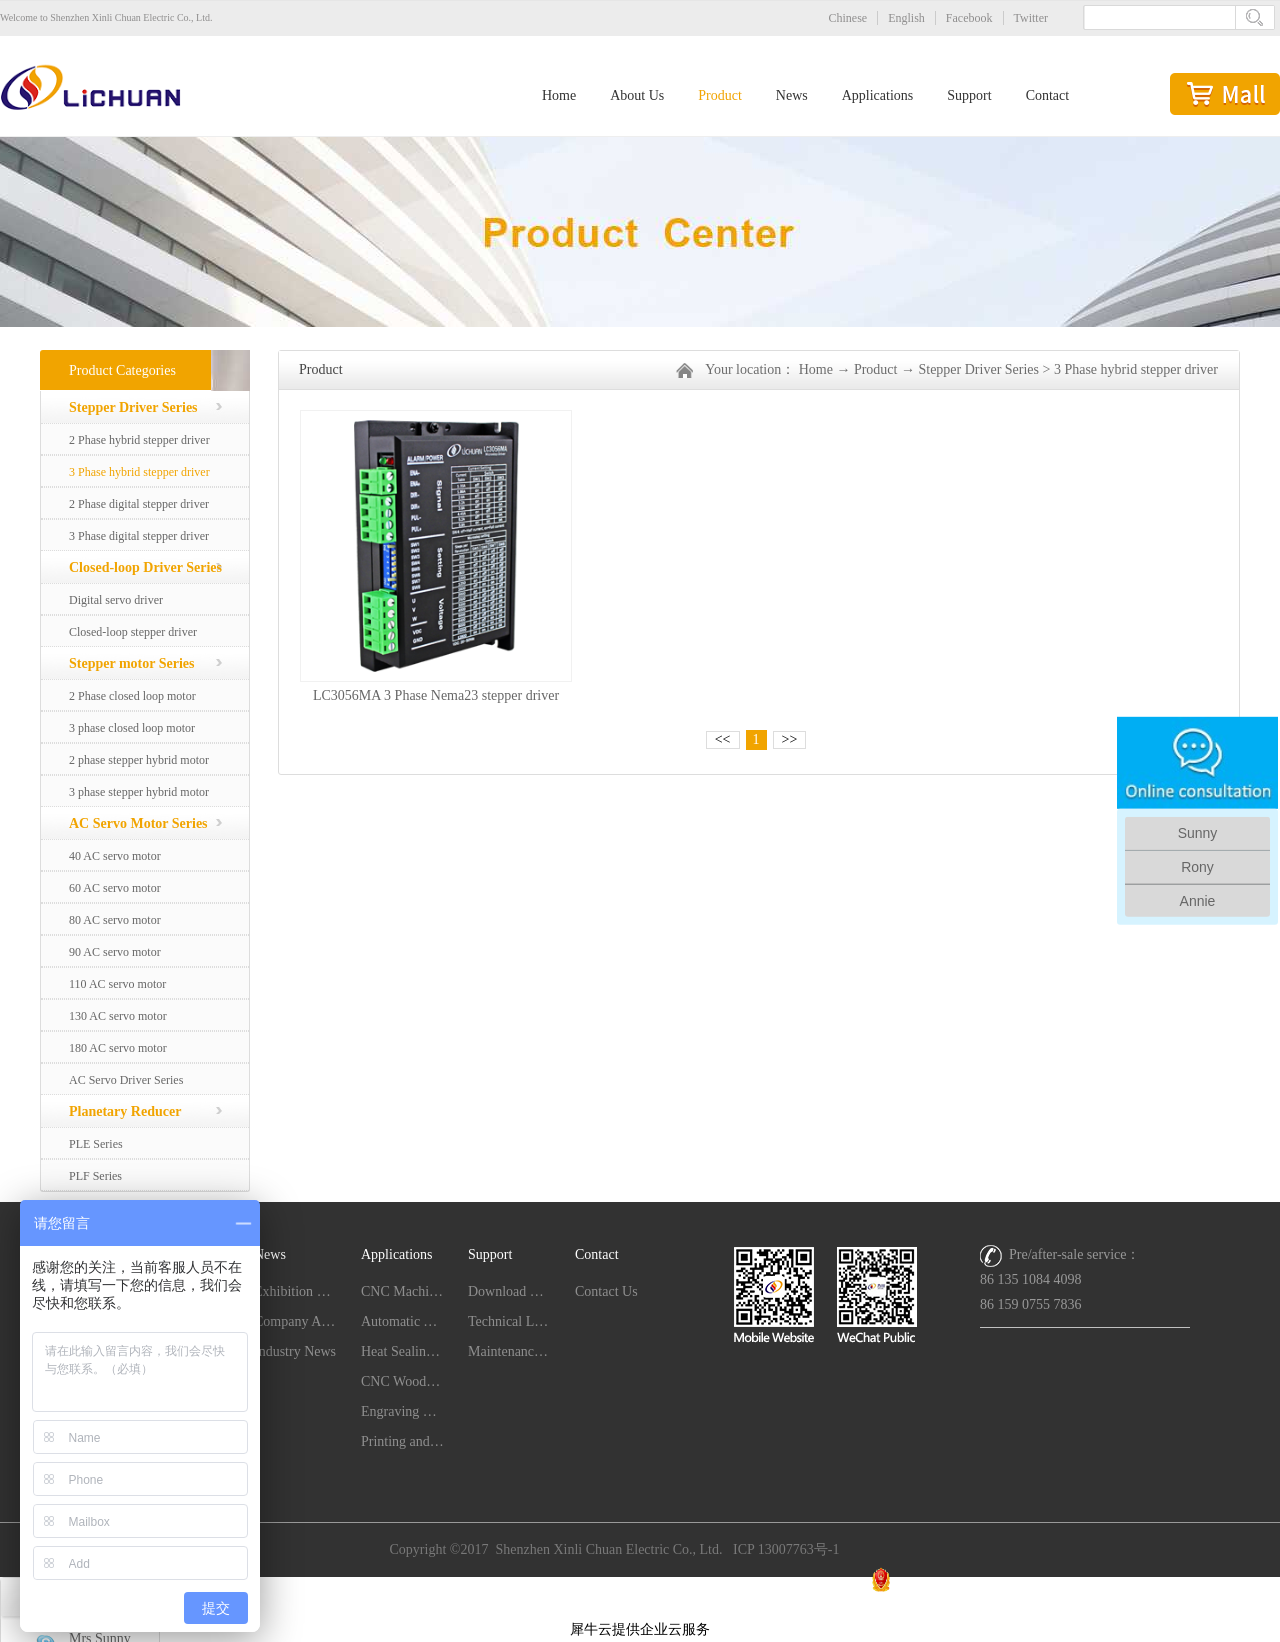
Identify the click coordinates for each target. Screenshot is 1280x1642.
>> (790, 739)
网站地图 (640, 1604)
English (906, 18)
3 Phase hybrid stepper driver (1136, 369)
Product (876, 369)
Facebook (969, 18)
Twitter (1031, 18)
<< (723, 739)
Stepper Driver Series (978, 369)
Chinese (848, 18)
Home (559, 95)
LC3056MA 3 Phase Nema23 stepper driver (436, 695)
